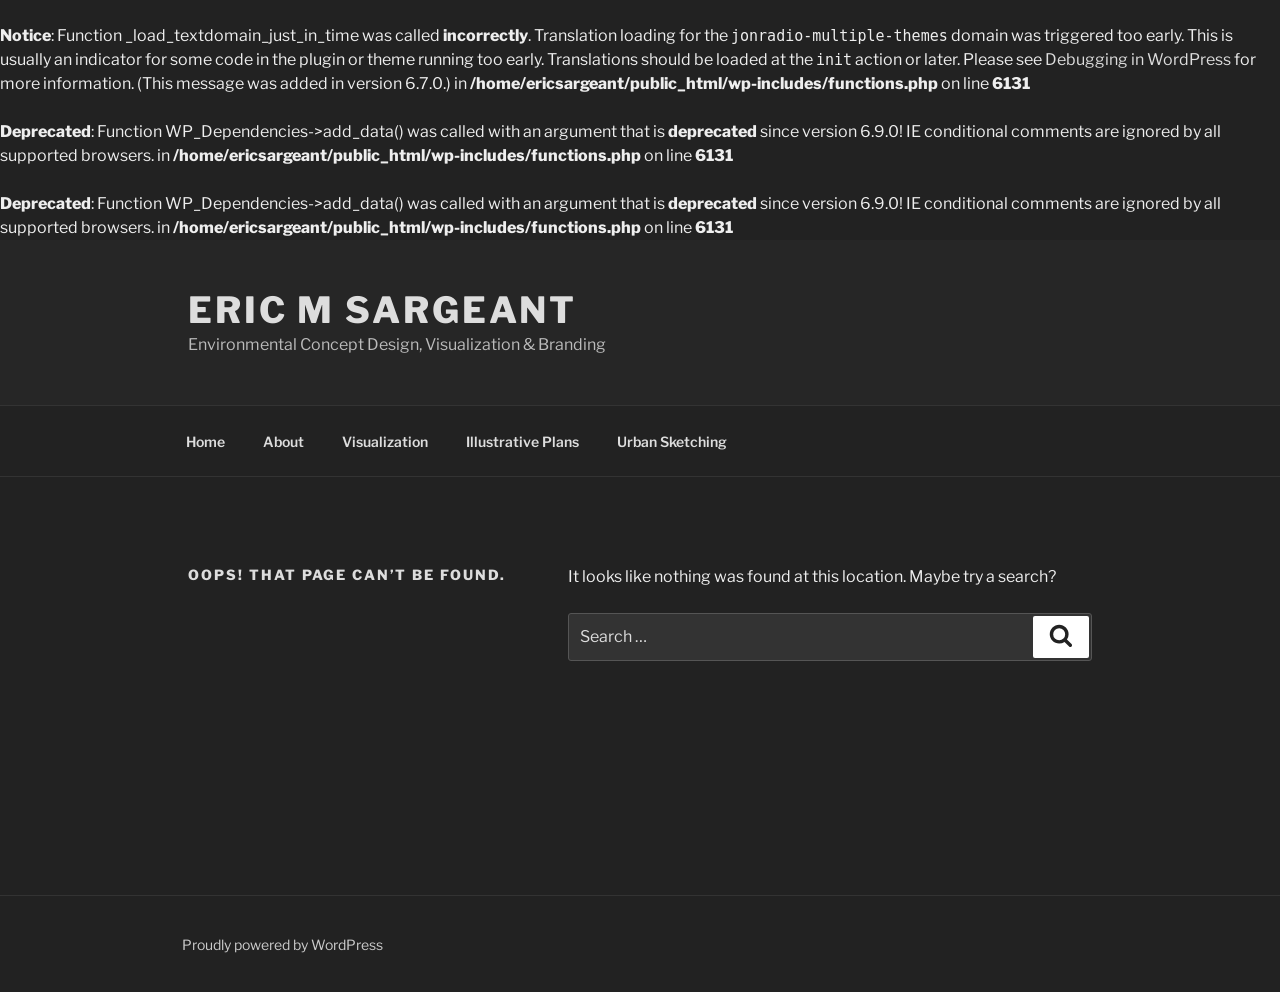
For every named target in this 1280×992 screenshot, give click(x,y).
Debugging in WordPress (1138, 59)
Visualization (385, 441)
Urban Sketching (672, 441)
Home (205, 441)
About (283, 441)
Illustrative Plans (522, 441)
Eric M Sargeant (382, 310)
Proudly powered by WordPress (282, 944)
